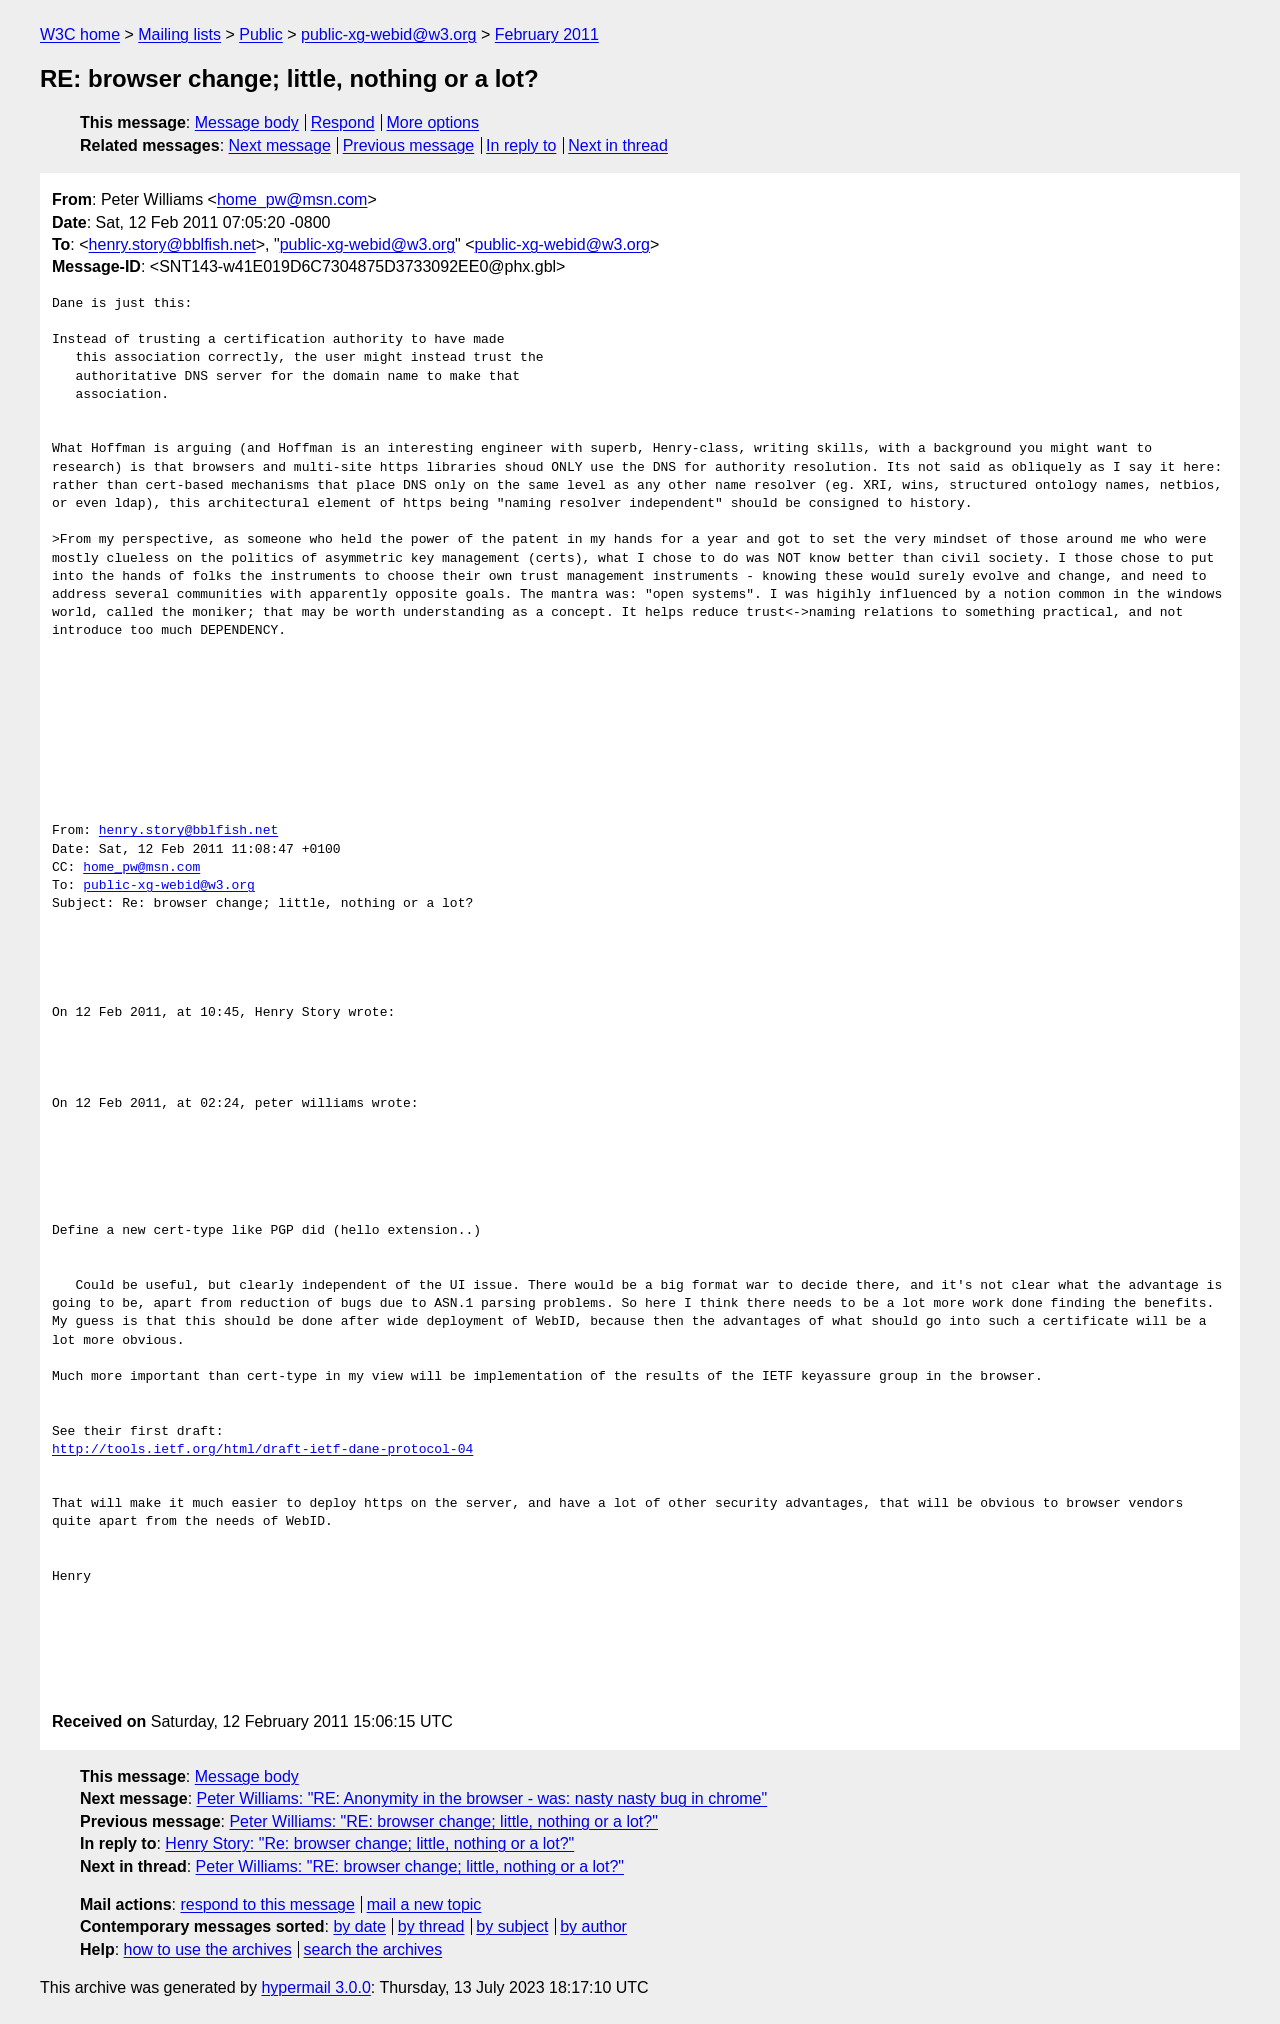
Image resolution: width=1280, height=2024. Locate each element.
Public (261, 34)
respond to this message (267, 1904)
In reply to (521, 145)
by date (359, 1926)
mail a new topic (424, 1904)
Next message (280, 145)
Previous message (409, 145)
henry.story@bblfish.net (172, 244)
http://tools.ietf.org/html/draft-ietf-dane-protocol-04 (262, 1450)
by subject (512, 1926)
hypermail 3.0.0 (315, 1987)
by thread (431, 1926)
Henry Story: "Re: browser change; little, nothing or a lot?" (369, 1843)
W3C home (80, 34)
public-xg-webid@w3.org (388, 34)
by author (593, 1926)
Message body (247, 122)
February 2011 (547, 34)
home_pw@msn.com (292, 199)
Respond (343, 122)
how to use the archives (208, 1949)
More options (433, 122)
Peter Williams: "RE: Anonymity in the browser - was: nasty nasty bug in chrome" (482, 1798)
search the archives (373, 1949)
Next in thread (618, 145)
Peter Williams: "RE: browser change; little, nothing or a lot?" (443, 1821)
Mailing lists (179, 34)
